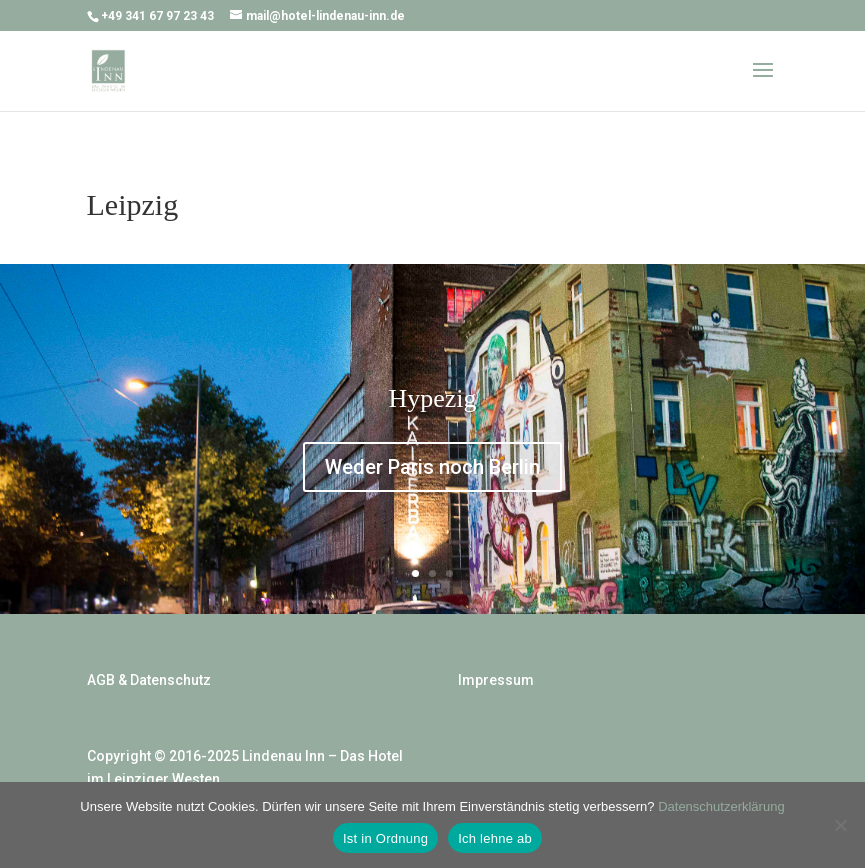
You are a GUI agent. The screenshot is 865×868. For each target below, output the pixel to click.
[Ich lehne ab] (840, 825)
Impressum (496, 680)
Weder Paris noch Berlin (432, 467)
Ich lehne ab (495, 838)
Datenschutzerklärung (721, 806)
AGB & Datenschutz (149, 680)
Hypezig (432, 398)
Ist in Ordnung (385, 838)
